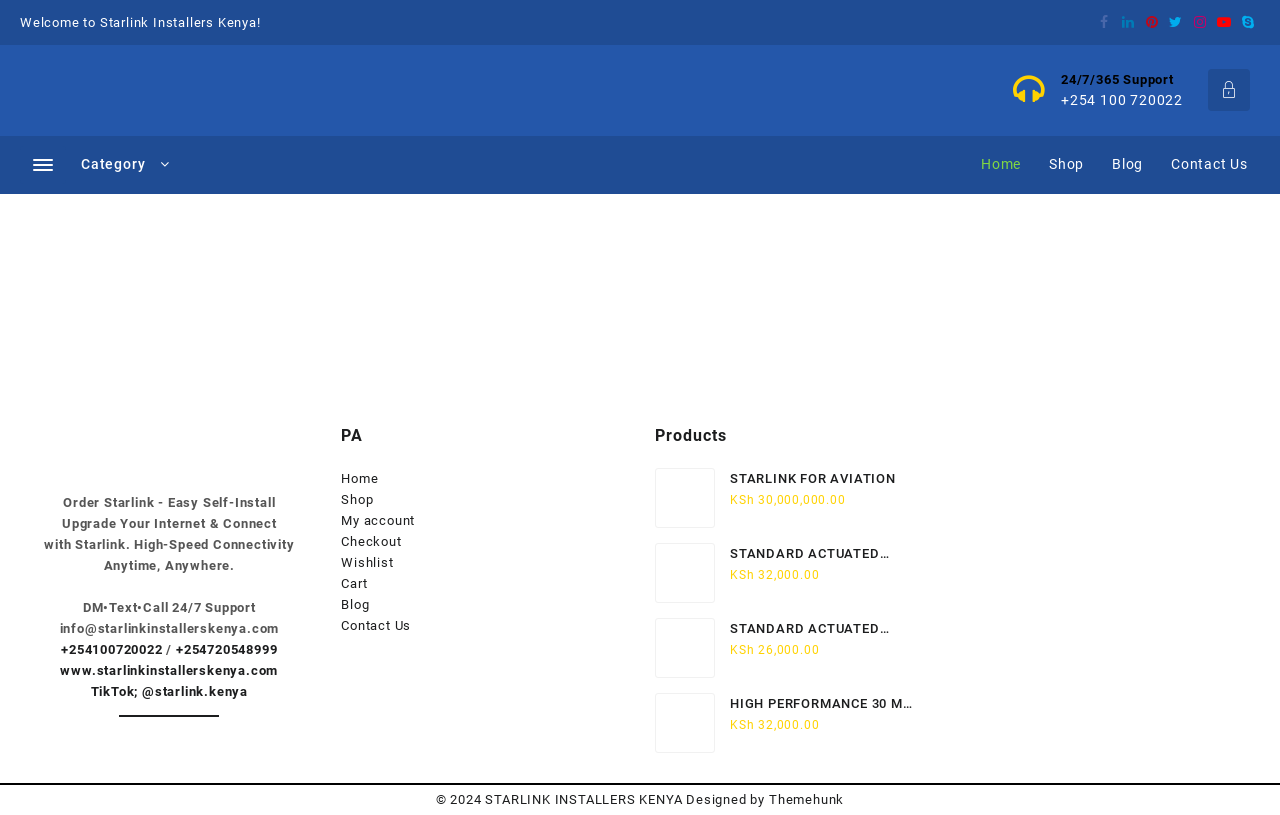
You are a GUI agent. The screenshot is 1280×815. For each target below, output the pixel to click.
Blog (355, 604)
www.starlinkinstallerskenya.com (169, 670)
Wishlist (367, 562)
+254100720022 (111, 649)
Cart (354, 583)
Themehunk (806, 799)
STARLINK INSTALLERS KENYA (583, 799)
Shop (357, 499)
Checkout (371, 541)
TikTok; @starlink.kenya (169, 691)
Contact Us (376, 625)
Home (359, 478)
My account (378, 520)
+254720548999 (226, 649)
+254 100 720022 (1122, 100)
